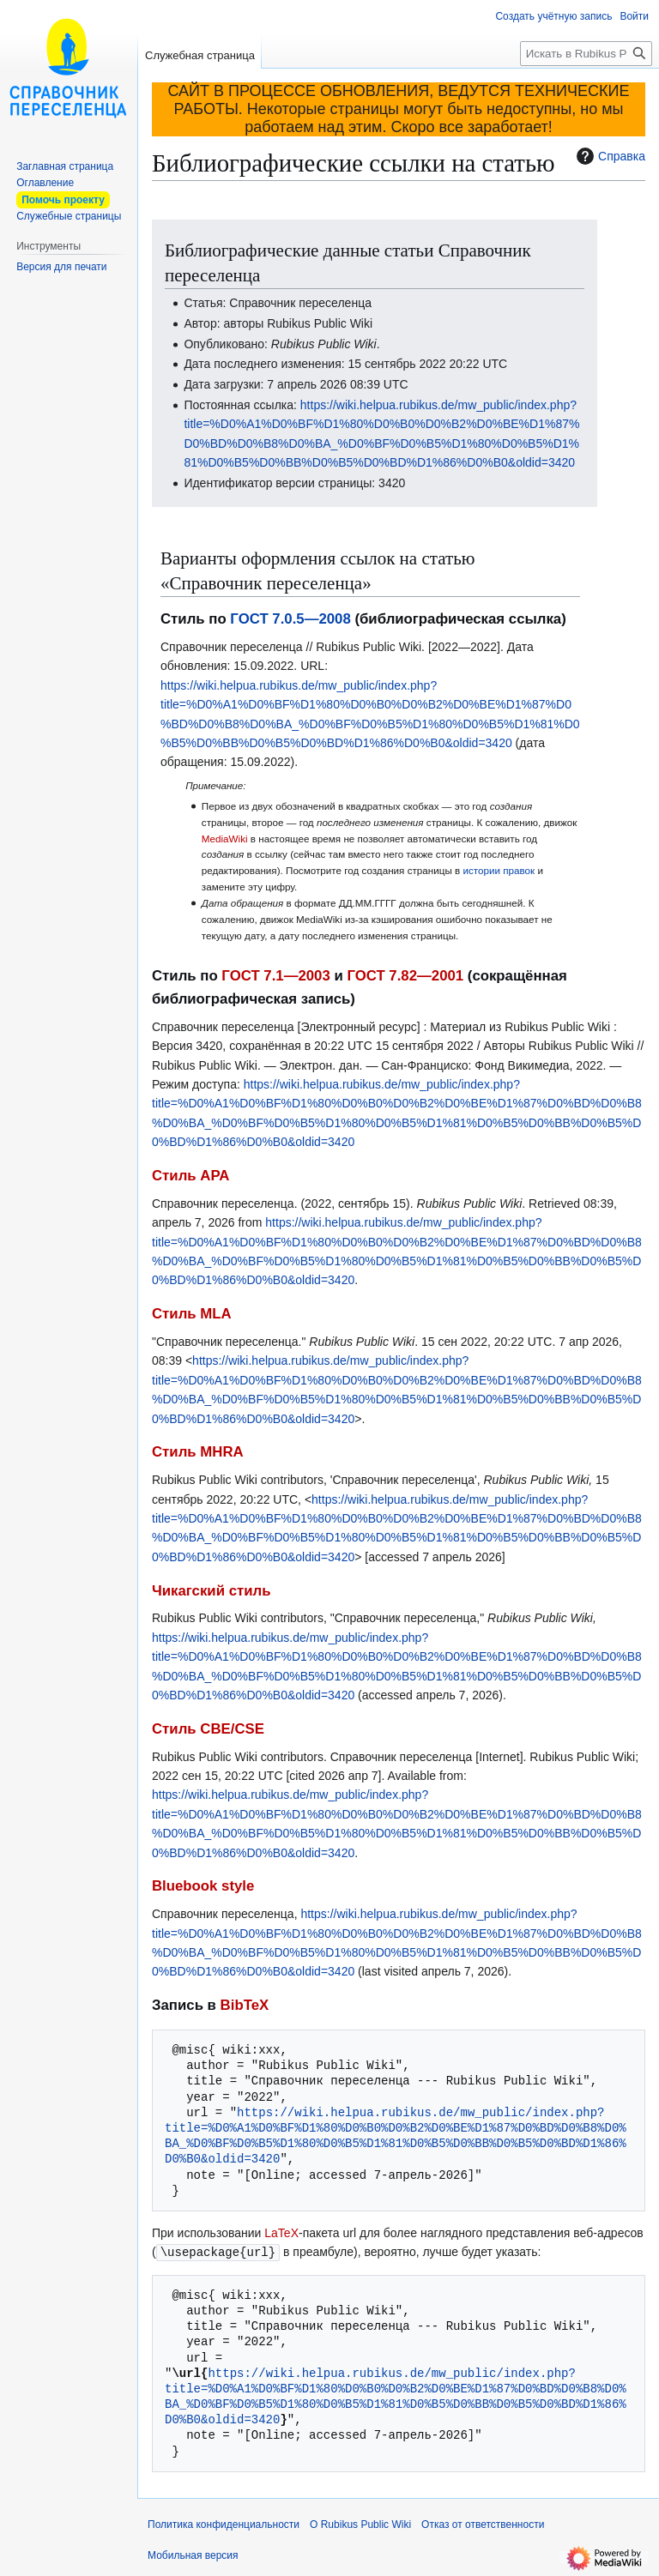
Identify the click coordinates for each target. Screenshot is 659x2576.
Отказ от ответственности (482, 2524)
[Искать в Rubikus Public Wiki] (586, 53)
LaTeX (281, 2233)
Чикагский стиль (211, 1591)
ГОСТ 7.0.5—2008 (290, 619)
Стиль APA (190, 1175)
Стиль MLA (192, 1314)
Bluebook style (203, 1886)
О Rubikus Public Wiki (360, 2524)
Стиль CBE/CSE (208, 1729)
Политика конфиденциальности (223, 2524)
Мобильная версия (193, 2555)
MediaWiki (225, 838)
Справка (608, 156)
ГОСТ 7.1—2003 (275, 976)
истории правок (499, 870)
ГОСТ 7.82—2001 (405, 976)
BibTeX (245, 2005)
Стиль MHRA (198, 1452)
